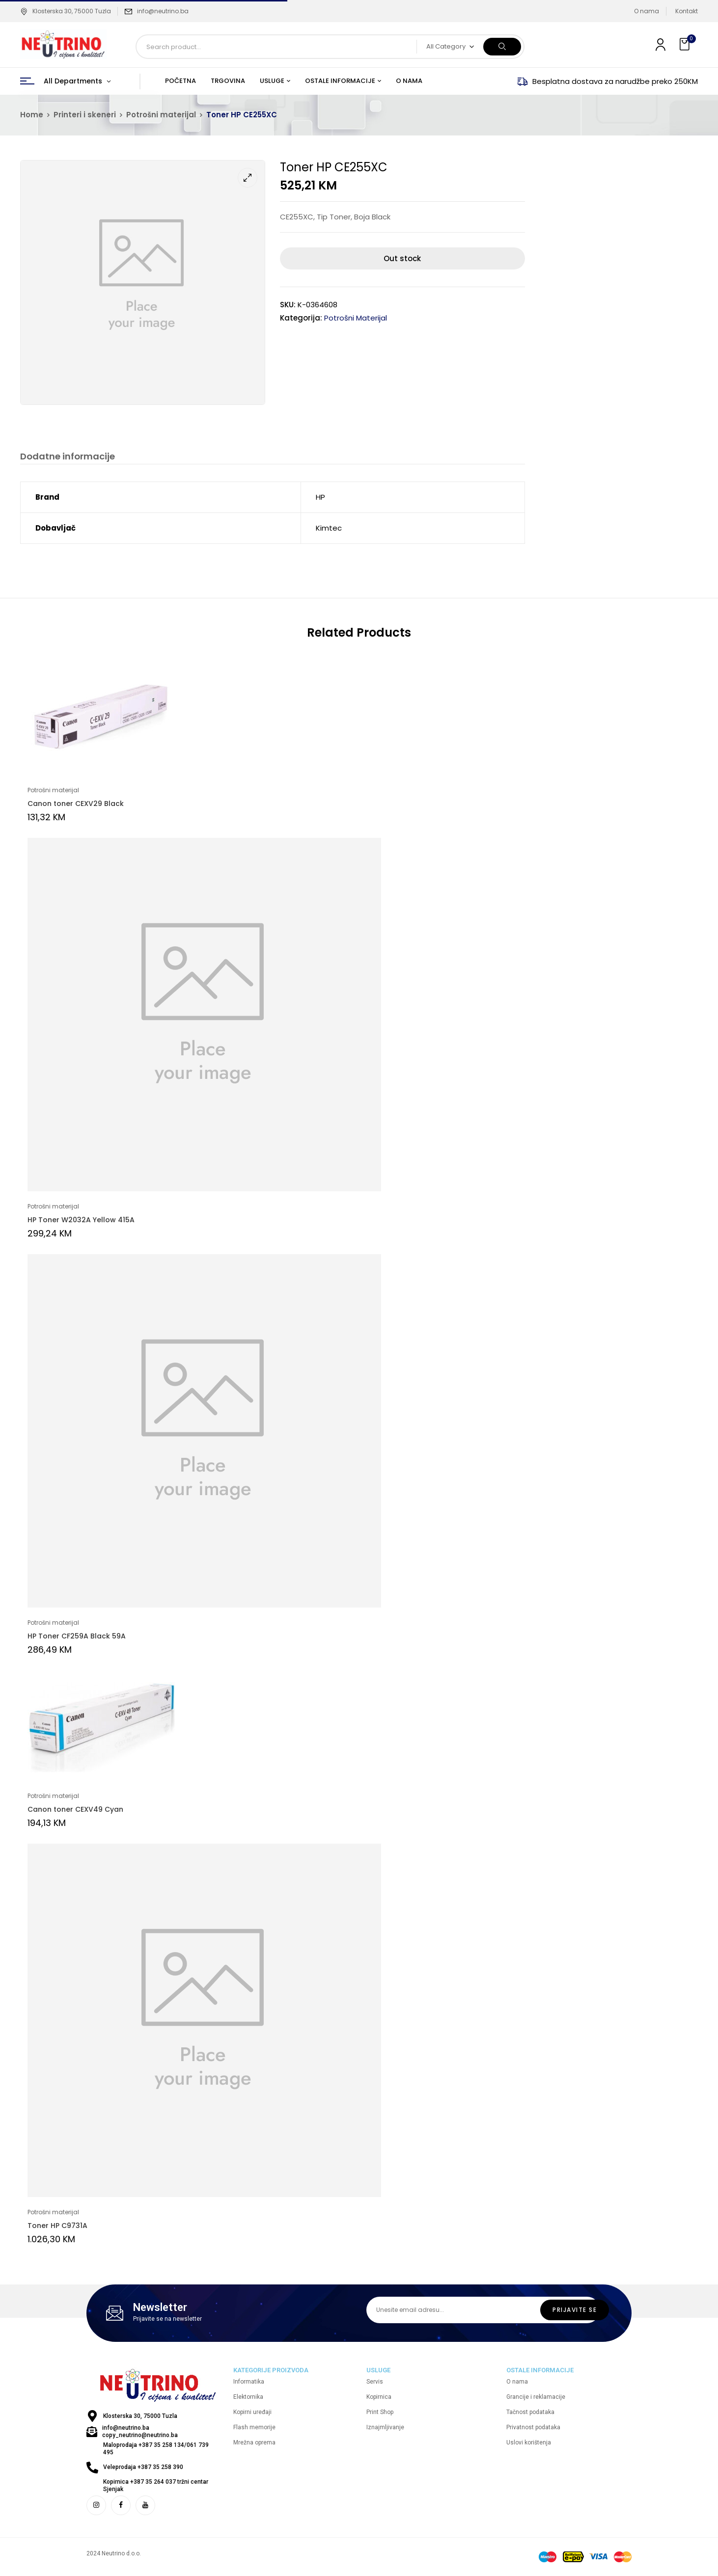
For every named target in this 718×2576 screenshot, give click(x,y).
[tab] (67, 457)
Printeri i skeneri (85, 114)
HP (320, 497)
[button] (685, 44)
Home (31, 114)
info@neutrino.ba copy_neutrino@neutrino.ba (140, 2432)
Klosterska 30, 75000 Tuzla (65, 11)
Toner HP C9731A (57, 2226)
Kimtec (329, 528)
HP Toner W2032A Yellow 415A (81, 1220)
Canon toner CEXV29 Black (76, 804)
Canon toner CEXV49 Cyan (75, 1810)
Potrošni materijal (161, 114)
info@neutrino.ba (163, 11)
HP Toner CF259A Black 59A (77, 1636)
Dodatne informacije (67, 456)
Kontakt (686, 11)
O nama (646, 11)
